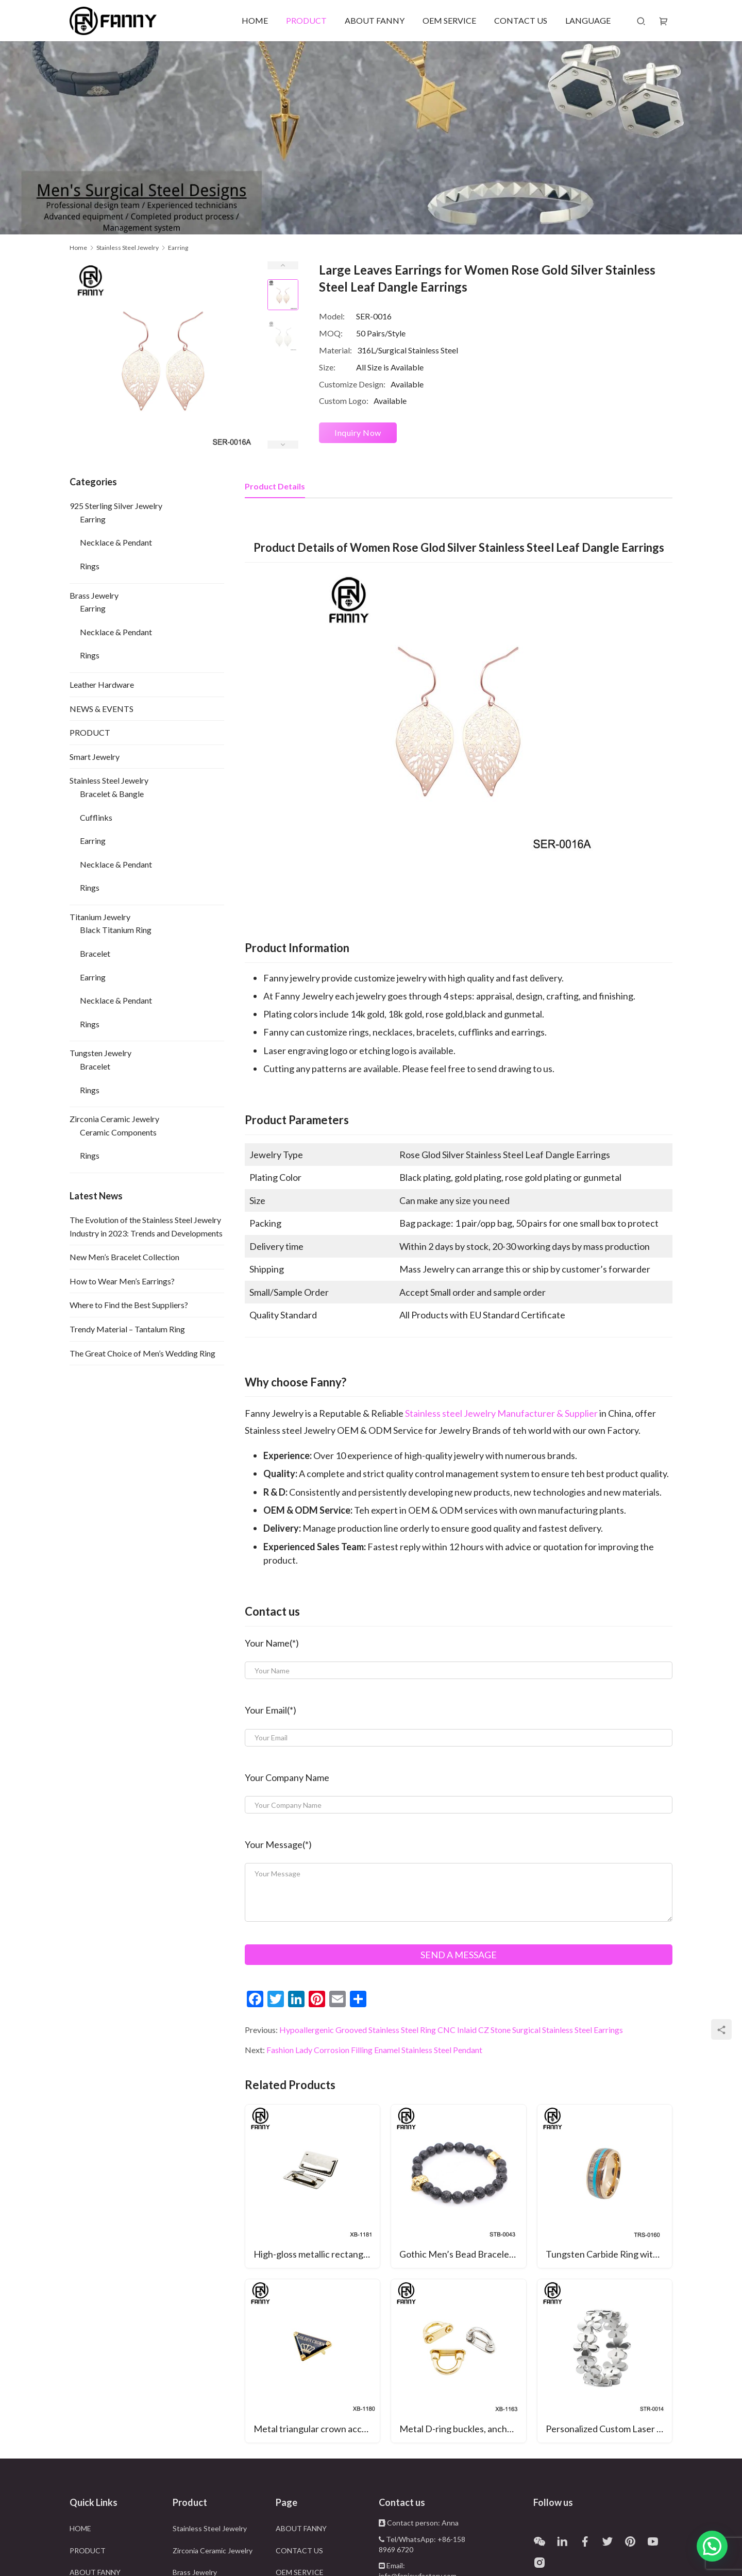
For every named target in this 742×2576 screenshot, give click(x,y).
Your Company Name (287, 1777)
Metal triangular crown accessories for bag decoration (317, 2428)
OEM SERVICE (449, 20)
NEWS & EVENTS (101, 709)
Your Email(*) (270, 1710)
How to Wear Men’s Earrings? (122, 1281)
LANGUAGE (588, 20)
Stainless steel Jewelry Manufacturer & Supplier (501, 1413)
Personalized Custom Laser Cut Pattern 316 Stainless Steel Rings (609, 2428)
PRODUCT (306, 20)
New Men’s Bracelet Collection (124, 1257)
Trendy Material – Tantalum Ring (127, 1329)
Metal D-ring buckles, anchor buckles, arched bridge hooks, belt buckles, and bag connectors (462, 2428)
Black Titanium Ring (115, 930)
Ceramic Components (118, 1132)
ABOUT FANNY (374, 20)
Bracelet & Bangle (112, 794)
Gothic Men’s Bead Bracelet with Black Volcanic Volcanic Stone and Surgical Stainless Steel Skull (462, 2254)
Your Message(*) (278, 1844)
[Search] (641, 20)
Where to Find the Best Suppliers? (129, 1305)
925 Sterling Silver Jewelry (116, 506)
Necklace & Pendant (116, 542)
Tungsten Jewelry (100, 1053)
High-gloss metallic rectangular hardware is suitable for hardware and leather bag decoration (317, 2254)
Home (78, 247)
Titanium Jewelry (100, 917)
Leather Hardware (102, 684)
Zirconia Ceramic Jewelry (114, 1119)
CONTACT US (520, 20)
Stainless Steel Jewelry (109, 780)
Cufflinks (96, 817)
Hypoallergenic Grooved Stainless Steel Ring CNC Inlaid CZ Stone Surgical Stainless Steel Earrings (451, 2030)
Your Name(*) (272, 1643)
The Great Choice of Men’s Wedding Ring (142, 1353)
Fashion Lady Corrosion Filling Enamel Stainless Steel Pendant (374, 2050)
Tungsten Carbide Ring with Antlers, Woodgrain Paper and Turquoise (609, 2254)
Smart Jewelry (95, 756)
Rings (89, 566)
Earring (93, 519)
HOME (255, 20)
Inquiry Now (357, 432)
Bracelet (95, 953)
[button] (712, 2546)
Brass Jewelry (94, 595)
